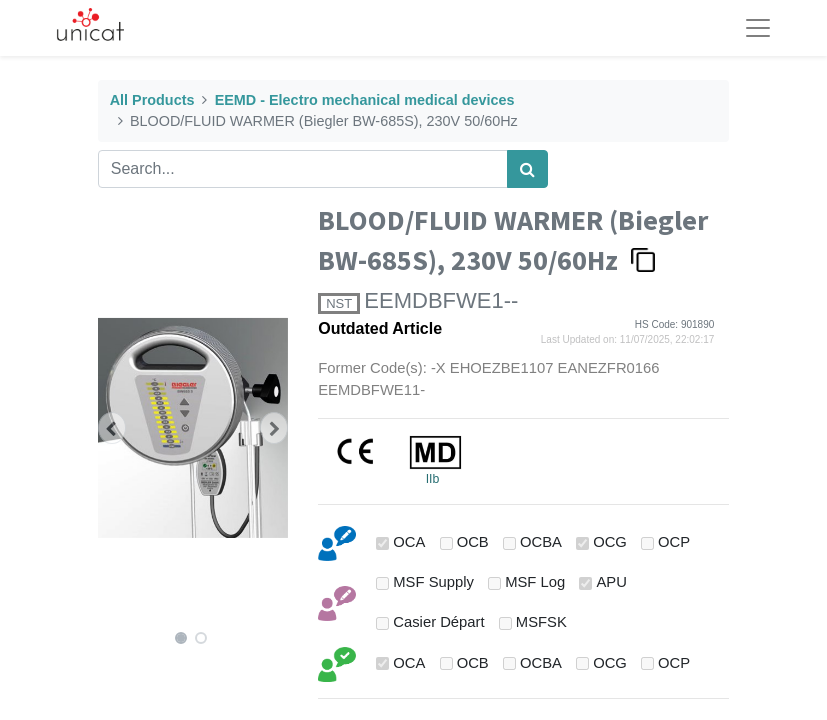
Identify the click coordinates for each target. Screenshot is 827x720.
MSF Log (535, 582)
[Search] (527, 169)
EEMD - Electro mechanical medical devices (365, 100)
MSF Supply (433, 582)
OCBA (541, 542)
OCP (674, 542)
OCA (409, 542)
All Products (152, 100)
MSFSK (541, 622)
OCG (610, 542)
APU (611, 582)
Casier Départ (438, 622)
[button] (112, 428)
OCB (473, 542)
